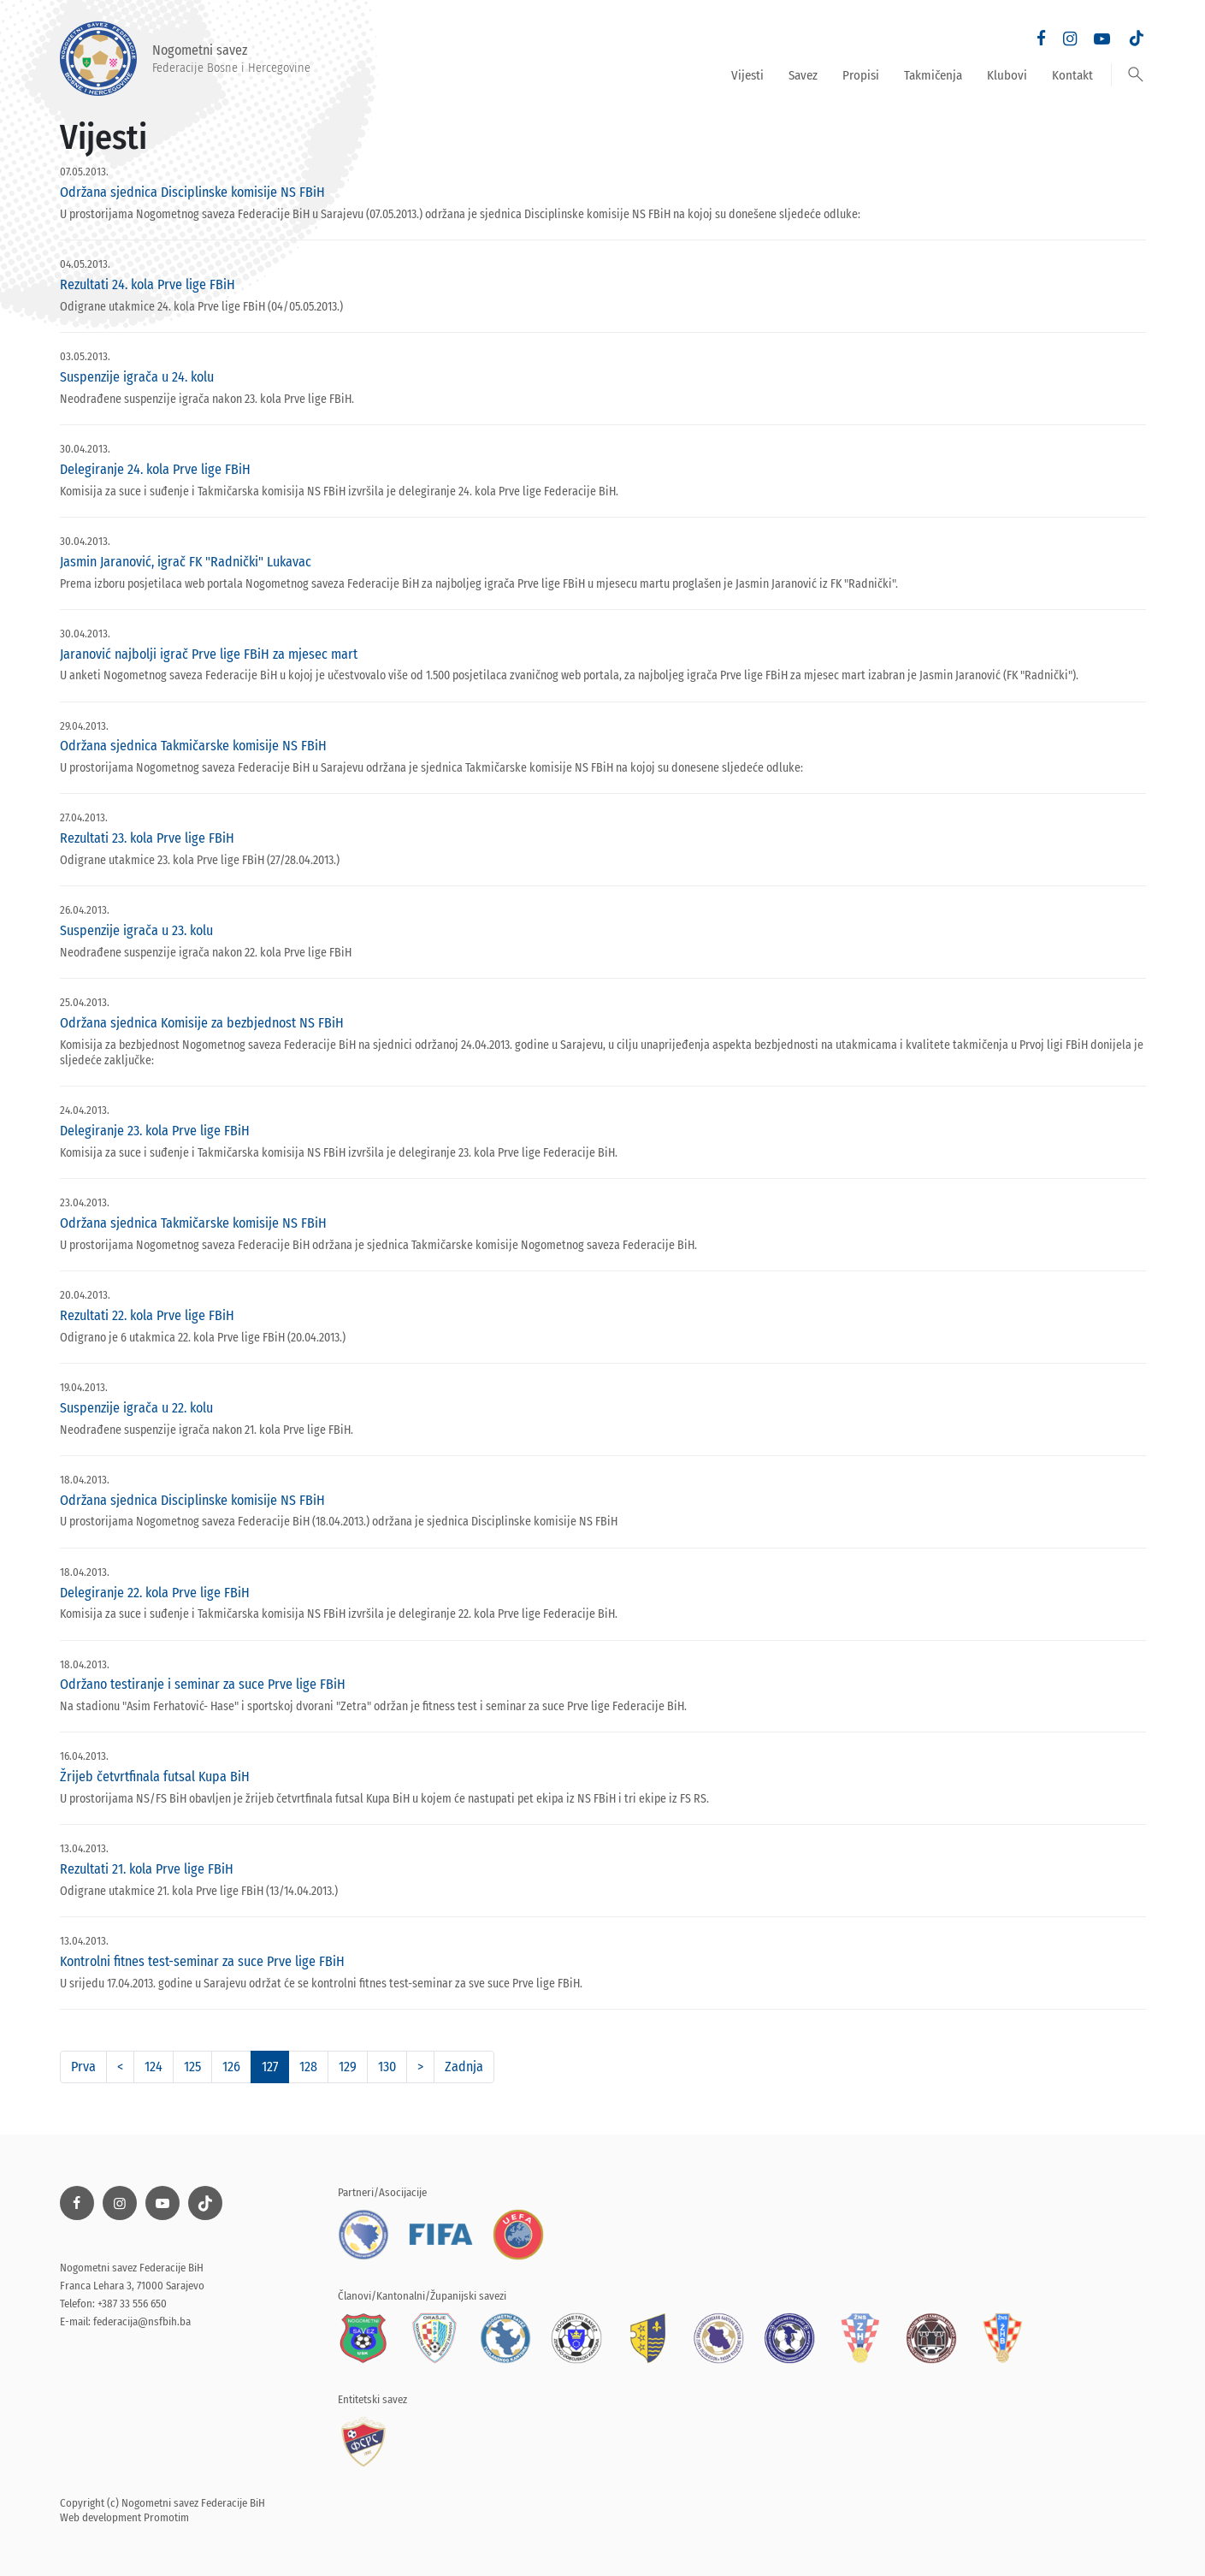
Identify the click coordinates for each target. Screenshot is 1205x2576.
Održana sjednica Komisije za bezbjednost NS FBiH (202, 1023)
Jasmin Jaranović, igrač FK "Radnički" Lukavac (185, 562)
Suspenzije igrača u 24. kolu (137, 377)
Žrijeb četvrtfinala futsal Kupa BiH (155, 1776)
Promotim (166, 2517)
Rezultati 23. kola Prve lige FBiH (147, 838)
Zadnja (464, 2066)
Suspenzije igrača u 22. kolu (136, 1408)
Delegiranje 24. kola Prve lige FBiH (155, 469)
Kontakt (1072, 75)
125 (192, 2066)
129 (348, 2066)
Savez (803, 75)
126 (231, 2066)
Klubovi (1007, 75)
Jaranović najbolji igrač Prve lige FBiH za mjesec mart (208, 654)
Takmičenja (933, 75)
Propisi (860, 75)
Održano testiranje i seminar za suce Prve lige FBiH (203, 1684)
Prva (83, 2066)
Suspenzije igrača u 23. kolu (136, 930)
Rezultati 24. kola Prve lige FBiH (147, 284)
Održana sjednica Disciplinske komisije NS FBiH (192, 192)
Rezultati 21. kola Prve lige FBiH (146, 1869)
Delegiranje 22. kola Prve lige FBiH (155, 1592)
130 (387, 2066)
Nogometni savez (185, 58)
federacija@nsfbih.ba (142, 2321)
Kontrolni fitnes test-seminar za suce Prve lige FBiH (202, 1961)
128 (308, 2066)
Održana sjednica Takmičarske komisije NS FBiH (193, 745)
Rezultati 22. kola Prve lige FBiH (147, 1315)
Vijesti (747, 75)
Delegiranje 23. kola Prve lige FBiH (155, 1130)
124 (153, 2066)
